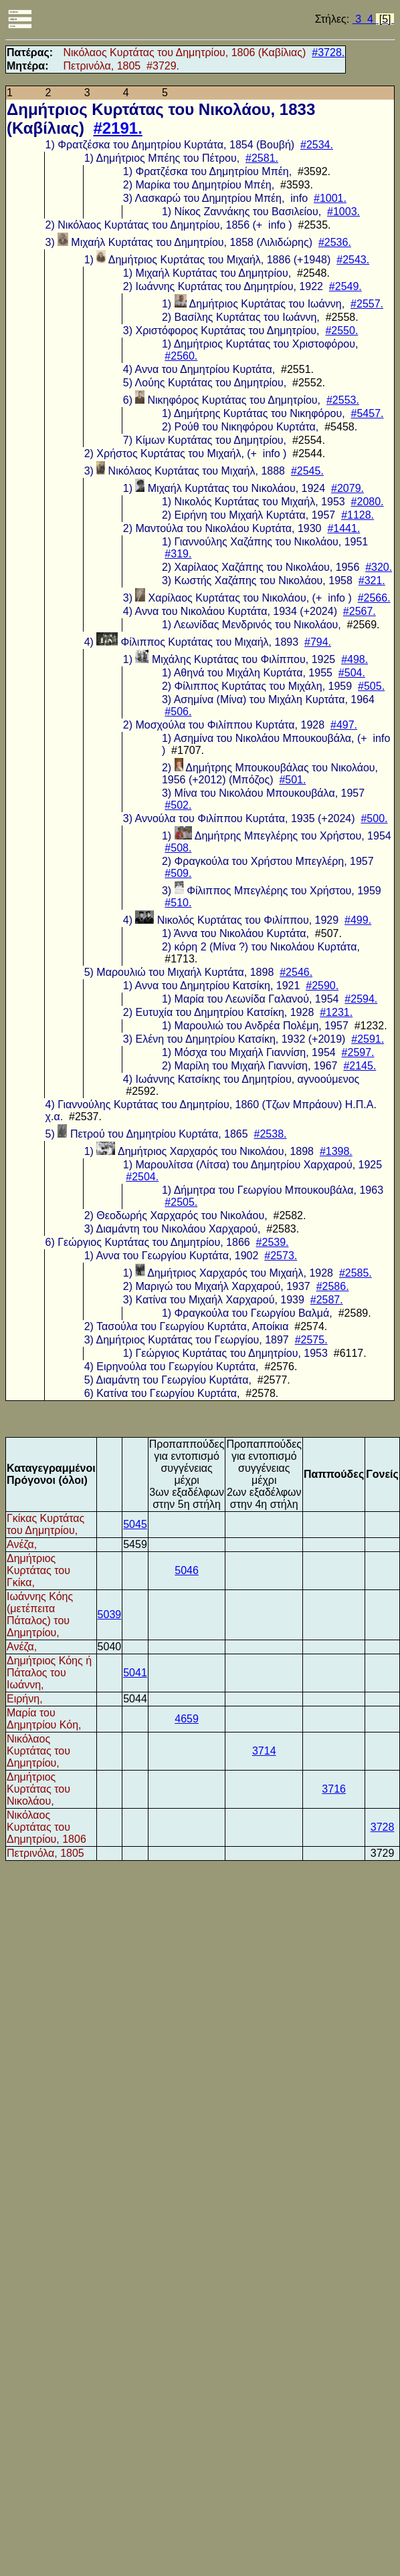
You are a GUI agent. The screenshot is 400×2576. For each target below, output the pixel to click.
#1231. (336, 1012)
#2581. (261, 158)
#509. (178, 873)
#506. (178, 711)
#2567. (359, 611)
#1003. (343, 211)
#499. (357, 920)
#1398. (336, 1151)
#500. (374, 818)
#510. (178, 902)
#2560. (181, 356)
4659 (187, 1718)
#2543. (352, 259)
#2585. (355, 1273)
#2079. (347, 488)
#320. (378, 567)
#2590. (322, 985)
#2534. (316, 144)
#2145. (359, 1065)
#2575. (311, 1339)
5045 (135, 1524)
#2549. (345, 286)
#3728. (328, 52)
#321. (372, 580)
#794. (317, 642)
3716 (334, 1789)
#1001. (330, 198)
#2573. (280, 1255)
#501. (292, 779)
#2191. (117, 128)
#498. (354, 659)
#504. (351, 672)
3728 (383, 1827)
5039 (110, 1614)
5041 (135, 1672)
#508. (178, 848)
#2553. (342, 400)
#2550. (341, 330)
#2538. (270, 1134)
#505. (371, 686)
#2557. (367, 303)
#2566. (374, 598)
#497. (343, 725)
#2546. (296, 972)
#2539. (272, 1242)
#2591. (367, 1039)
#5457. (367, 413)
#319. (178, 553)
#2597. (358, 1052)
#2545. (307, 471)
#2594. (360, 999)
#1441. (343, 528)
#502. (178, 805)
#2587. (326, 1299)
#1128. (357, 515)
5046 (187, 1570)
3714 (264, 1751)
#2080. (367, 501)
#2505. (181, 1202)
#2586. (332, 1286)
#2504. (142, 1176)
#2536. (334, 242)
